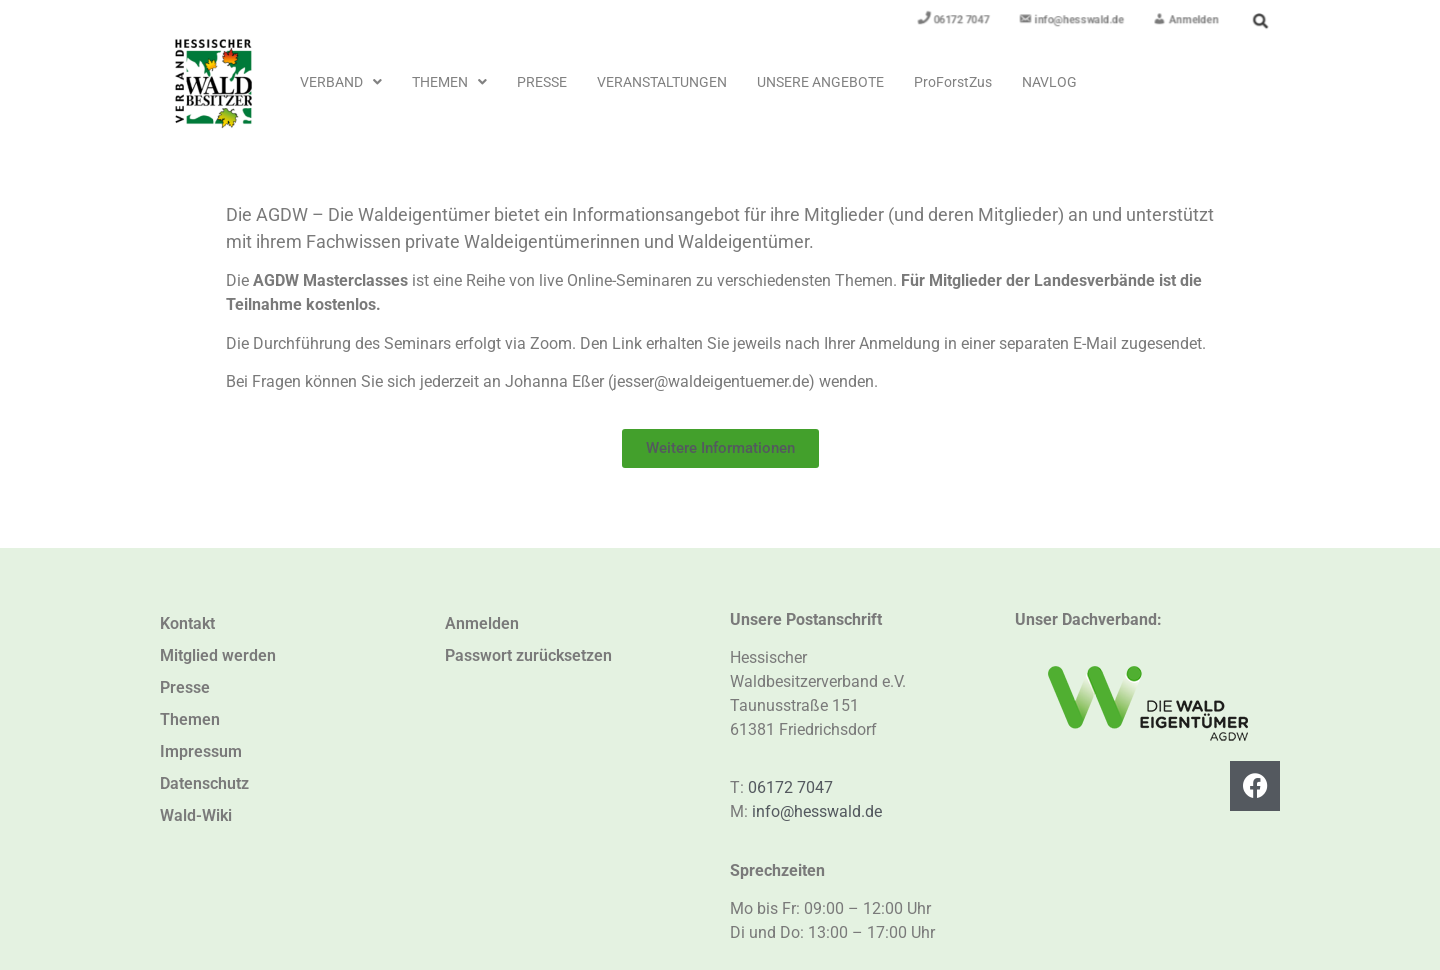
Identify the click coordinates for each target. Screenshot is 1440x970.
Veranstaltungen (662, 82)
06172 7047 (790, 787)
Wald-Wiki (196, 815)
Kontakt (187, 623)
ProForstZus (953, 82)
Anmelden (482, 623)
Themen (449, 82)
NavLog (1049, 82)
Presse (542, 82)
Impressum (201, 751)
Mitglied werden (218, 655)
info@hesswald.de (817, 811)
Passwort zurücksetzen (528, 655)
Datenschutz (204, 783)
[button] (341, 82)
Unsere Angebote (820, 82)
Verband (341, 82)
